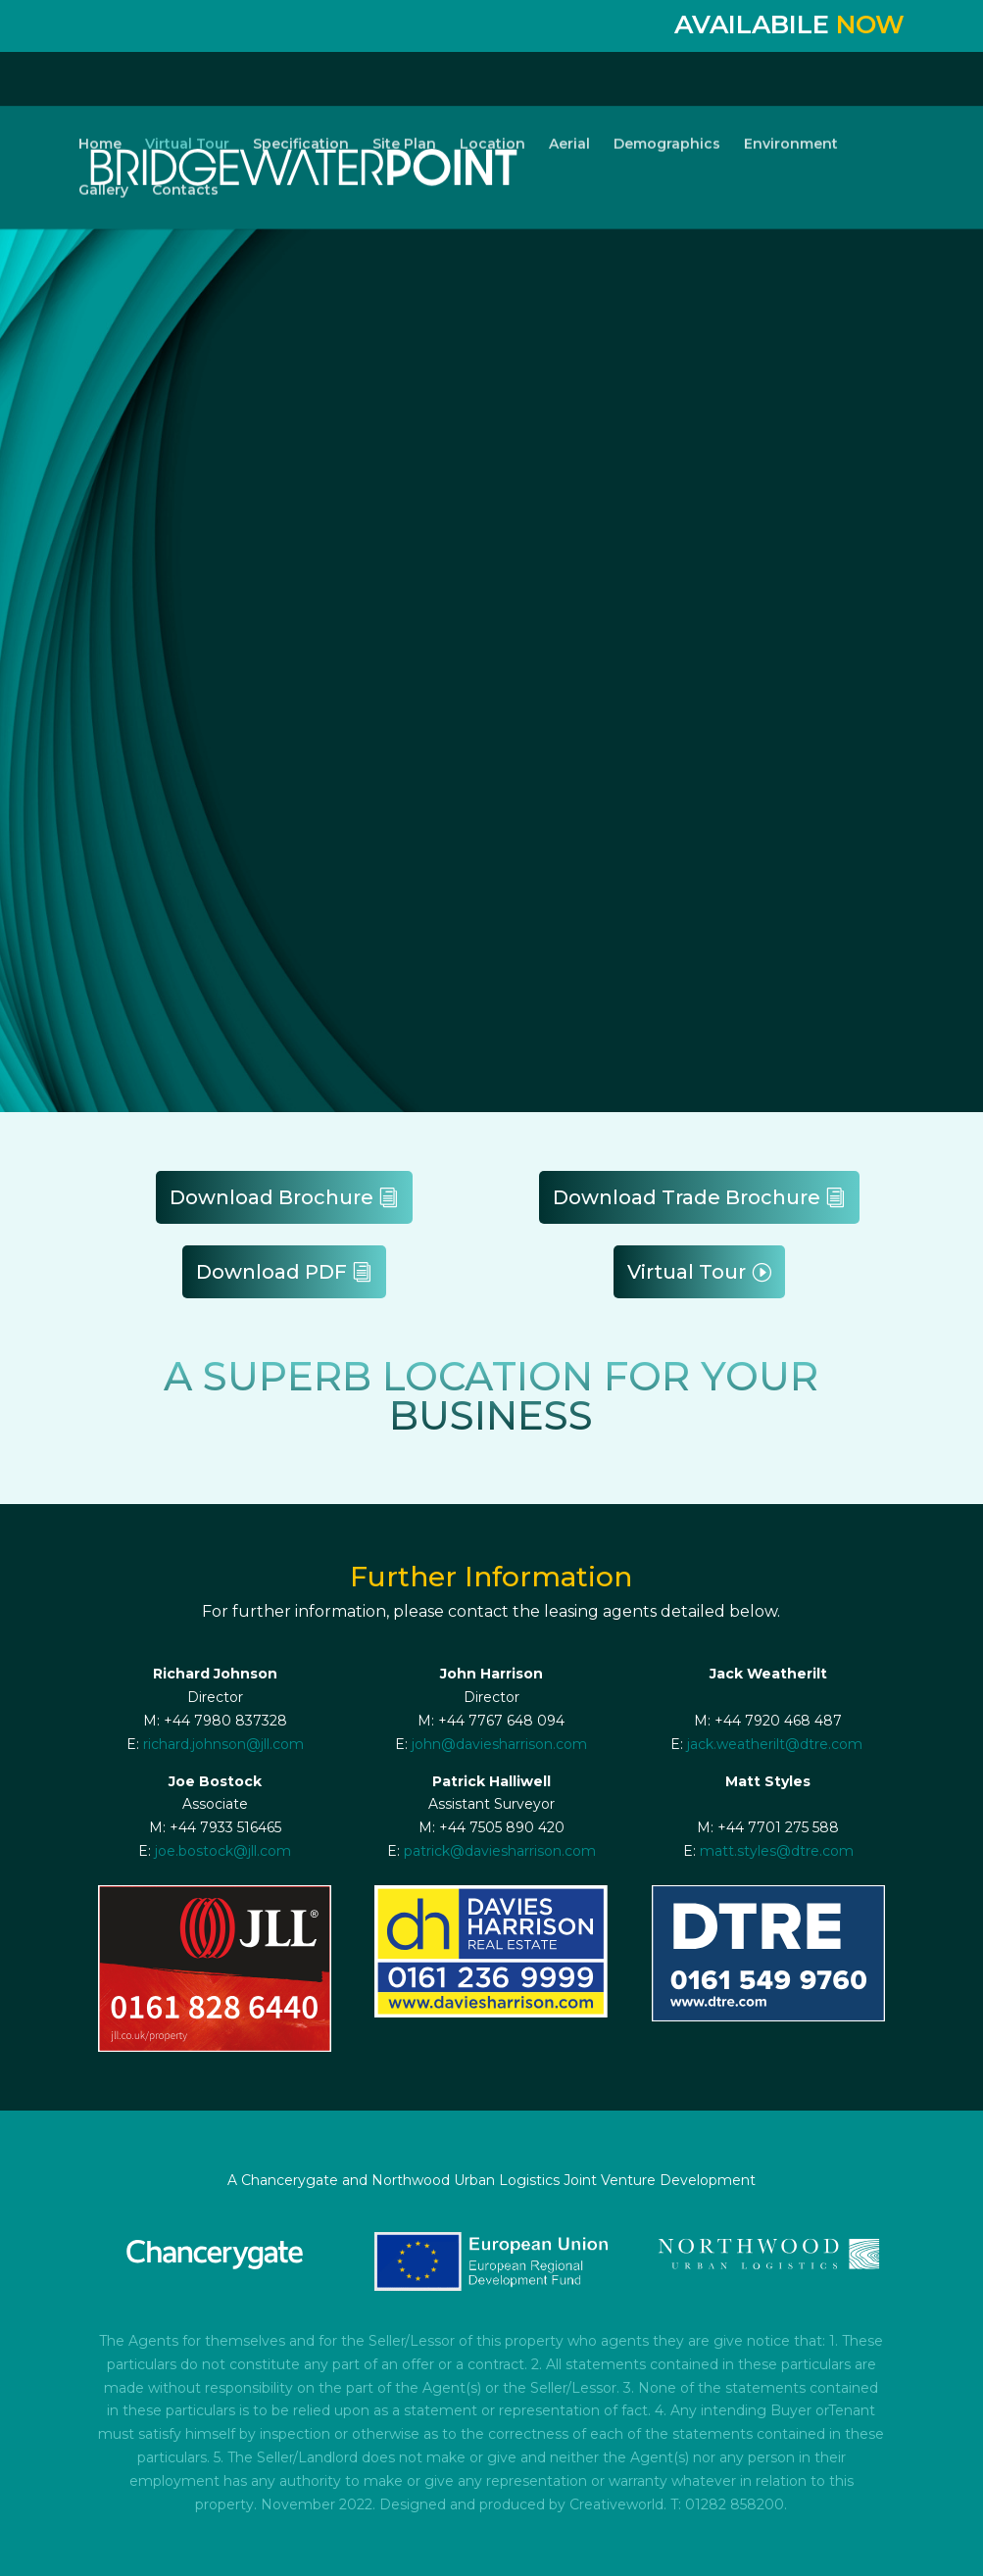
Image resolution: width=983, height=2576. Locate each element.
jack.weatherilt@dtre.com (774, 1744)
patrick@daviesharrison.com (500, 1851)
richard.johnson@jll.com (223, 1744)
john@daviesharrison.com (499, 1744)
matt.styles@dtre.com (777, 1851)
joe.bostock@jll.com (223, 1851)
